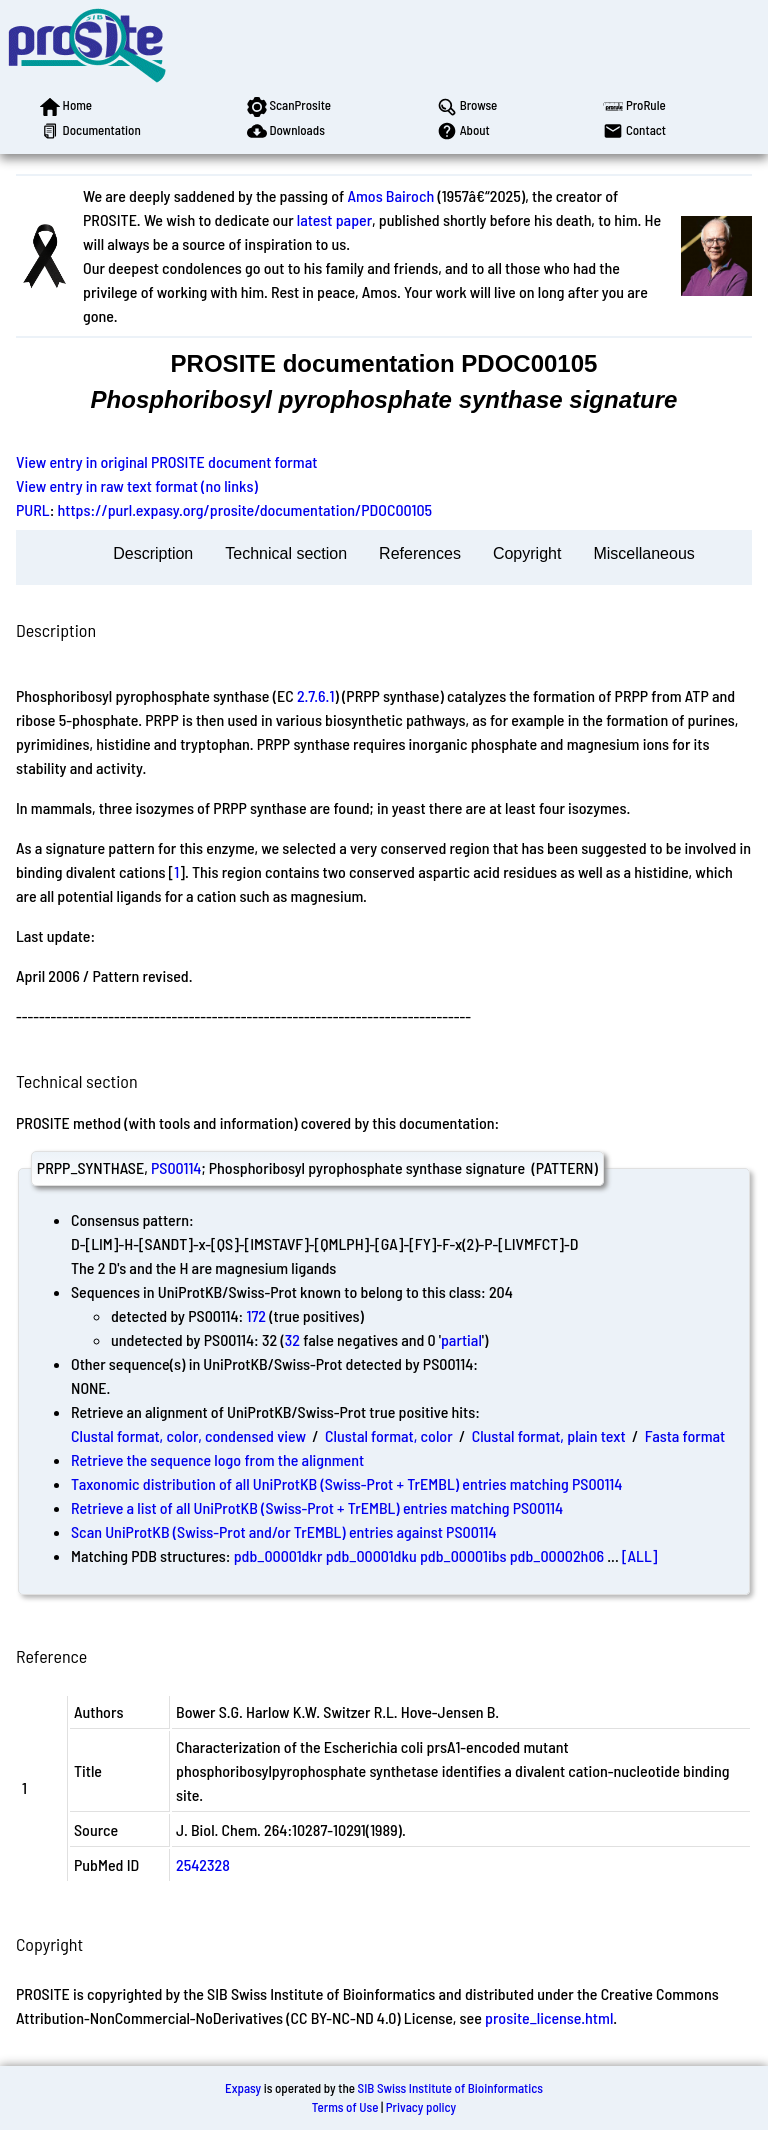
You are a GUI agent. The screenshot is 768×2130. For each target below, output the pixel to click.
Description (153, 553)
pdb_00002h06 (557, 1555)
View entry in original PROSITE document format (166, 461)
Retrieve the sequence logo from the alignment (217, 1459)
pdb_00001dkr (278, 1555)
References (420, 553)
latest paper (334, 219)
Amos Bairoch (390, 195)
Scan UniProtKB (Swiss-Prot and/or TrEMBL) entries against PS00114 (284, 1531)
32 (292, 1339)
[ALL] (640, 1555)
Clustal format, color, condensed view (188, 1435)
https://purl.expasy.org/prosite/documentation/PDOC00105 (245, 509)
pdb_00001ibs (463, 1555)
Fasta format (685, 1435)
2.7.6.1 (315, 695)
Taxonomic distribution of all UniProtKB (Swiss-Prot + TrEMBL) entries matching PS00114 (346, 1483)
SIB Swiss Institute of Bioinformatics (450, 2088)
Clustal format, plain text (549, 1435)
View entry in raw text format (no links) (137, 485)
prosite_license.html (549, 2017)
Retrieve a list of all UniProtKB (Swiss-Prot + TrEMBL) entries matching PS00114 (317, 1507)
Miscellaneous (643, 553)
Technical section (286, 553)
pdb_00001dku (371, 1555)
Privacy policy (421, 2107)
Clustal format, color (389, 1435)
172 (256, 1315)
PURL (33, 509)
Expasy (243, 2088)
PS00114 (176, 1167)
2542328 (203, 1864)
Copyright (527, 553)
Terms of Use (345, 2107)
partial (461, 1339)
